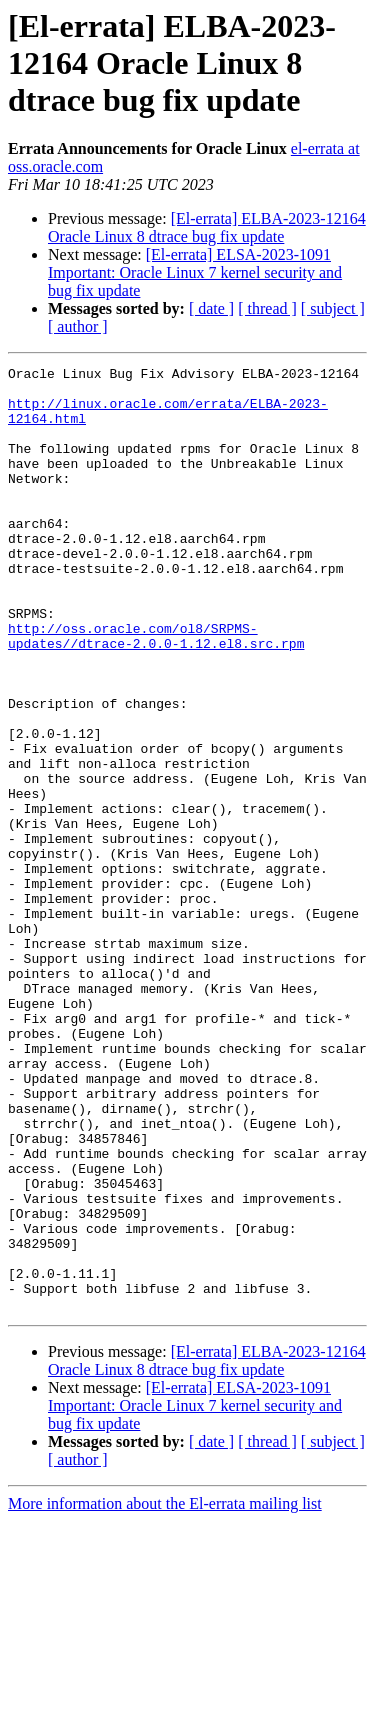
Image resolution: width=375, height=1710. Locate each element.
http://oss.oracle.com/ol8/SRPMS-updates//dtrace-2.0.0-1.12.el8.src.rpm (156, 691)
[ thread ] (267, 308)
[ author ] (78, 326)
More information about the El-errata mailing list (165, 1692)
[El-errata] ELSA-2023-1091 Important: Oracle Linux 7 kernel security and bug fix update (195, 272)
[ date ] (211, 308)
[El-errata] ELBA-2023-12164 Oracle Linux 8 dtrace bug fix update (207, 227)
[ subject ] (333, 308)
